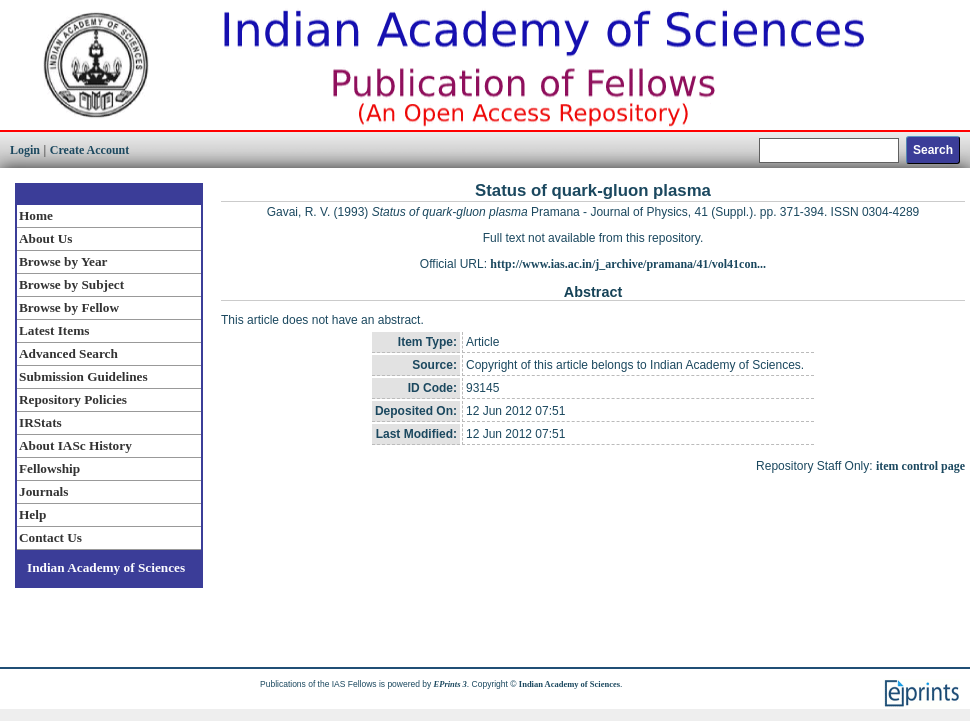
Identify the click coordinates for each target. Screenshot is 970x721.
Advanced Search (68, 353)
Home (36, 215)
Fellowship (49, 468)
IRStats (40, 422)
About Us (45, 238)
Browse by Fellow (69, 307)
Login (25, 150)
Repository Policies (73, 399)
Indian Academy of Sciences (106, 567)
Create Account (89, 150)
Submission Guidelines (83, 376)
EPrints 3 (450, 684)
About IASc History (75, 445)
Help (32, 514)
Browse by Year (63, 261)
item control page (920, 466)
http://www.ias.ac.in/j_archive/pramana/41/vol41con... (628, 264)
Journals (43, 491)
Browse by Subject (71, 284)
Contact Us (50, 537)
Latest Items (54, 330)
